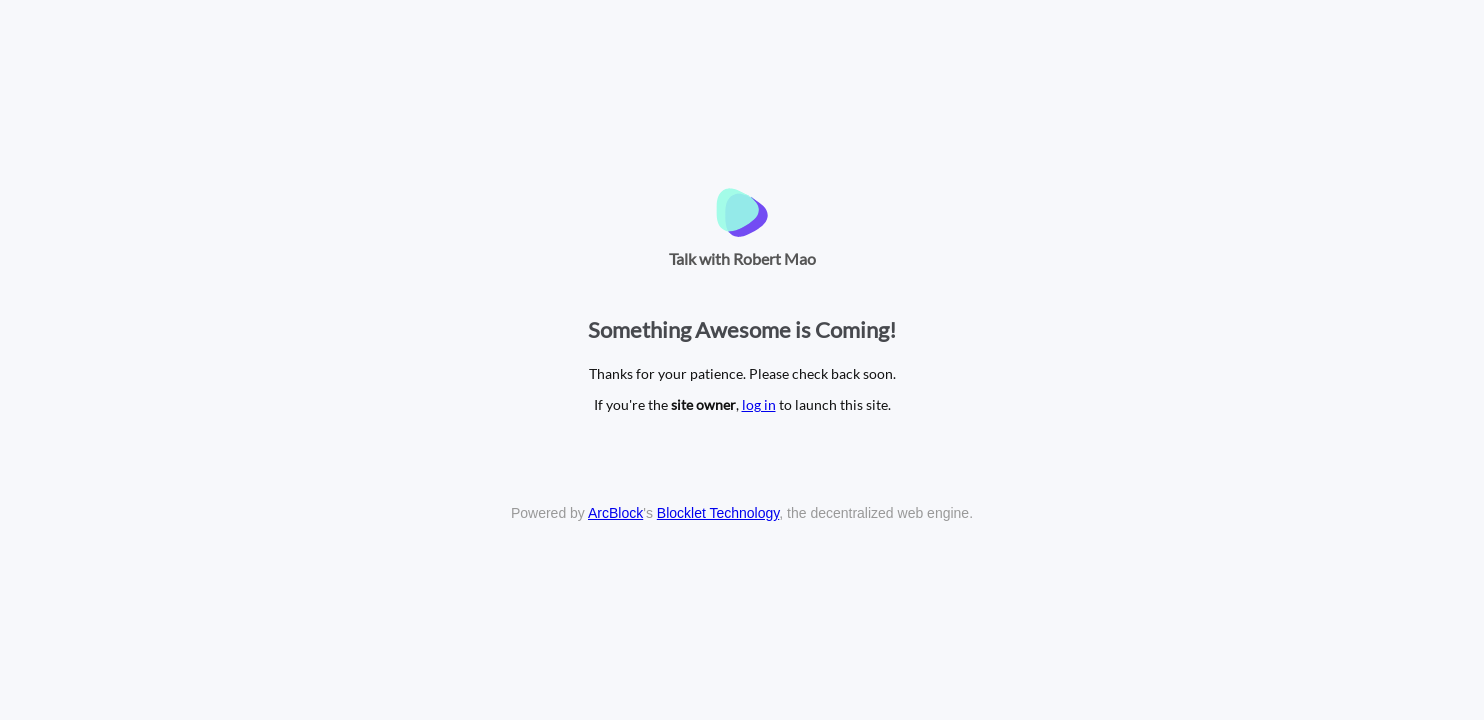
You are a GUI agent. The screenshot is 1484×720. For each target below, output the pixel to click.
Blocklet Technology (718, 513)
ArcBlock (615, 513)
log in (759, 404)
